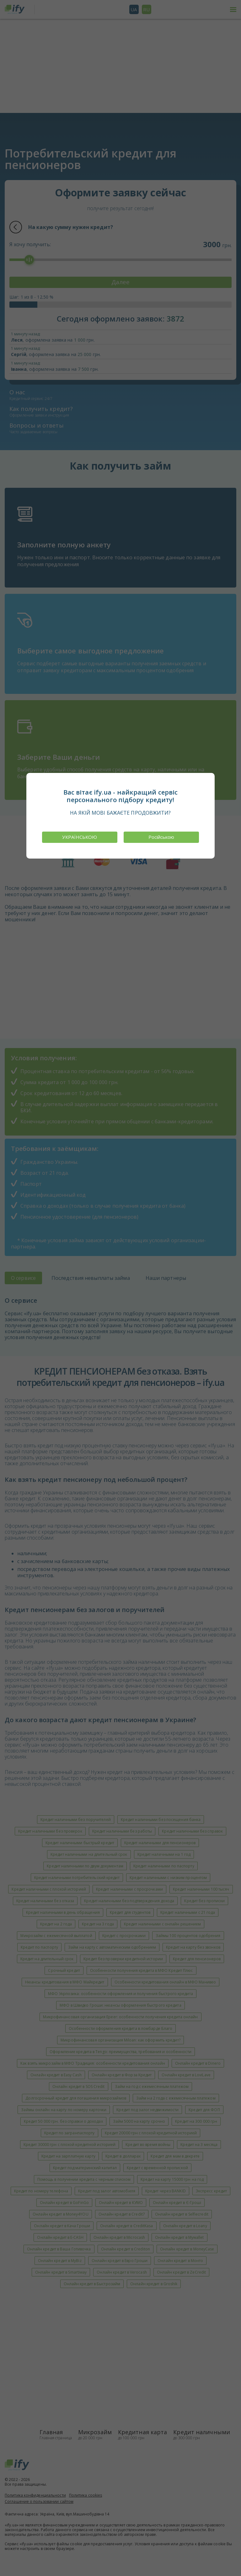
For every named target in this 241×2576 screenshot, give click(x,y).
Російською (161, 837)
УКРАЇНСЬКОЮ (79, 837)
